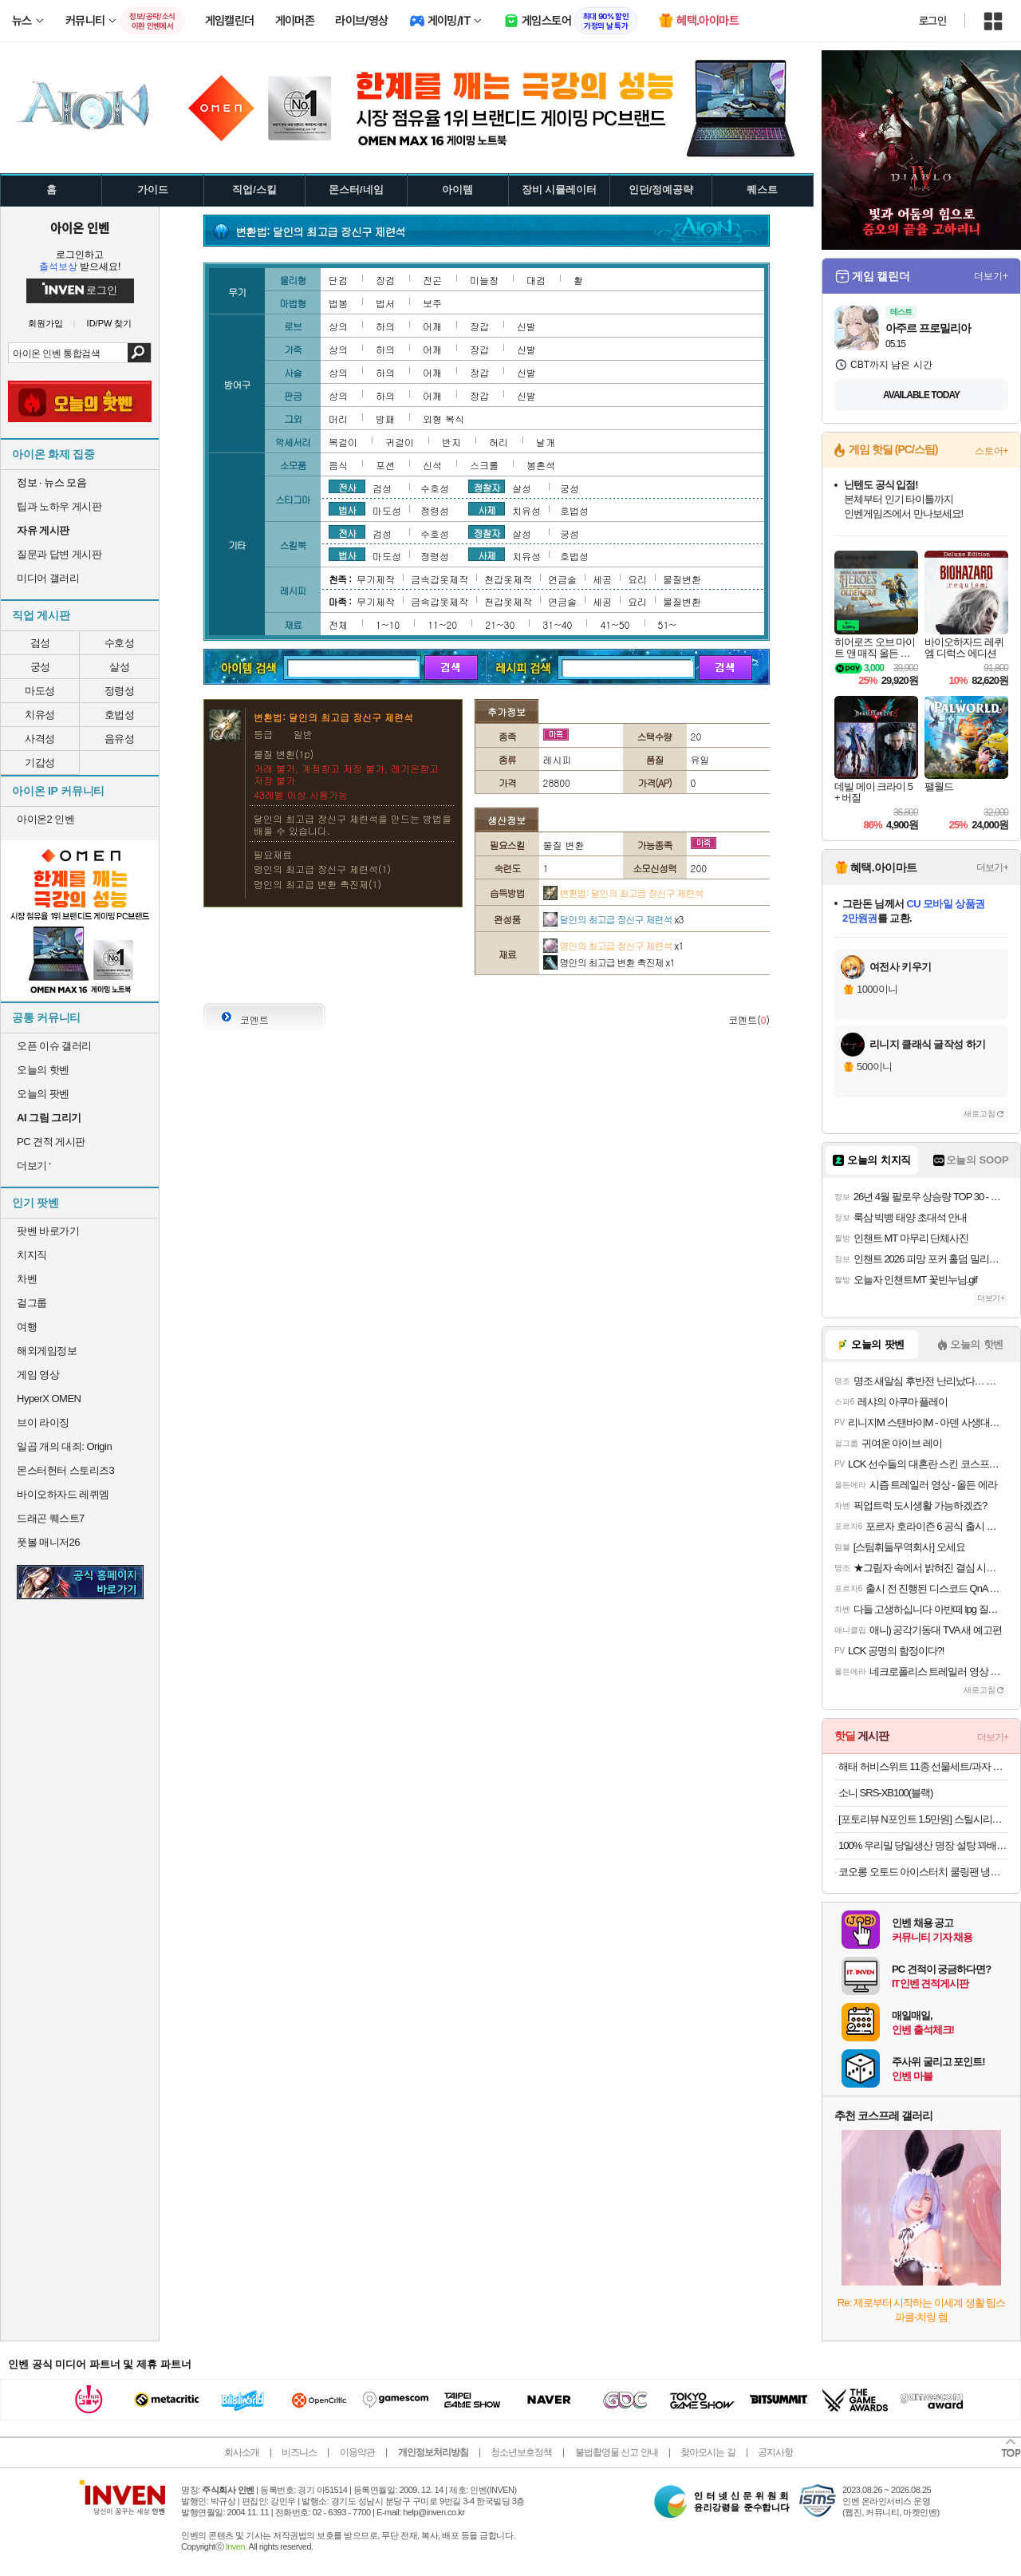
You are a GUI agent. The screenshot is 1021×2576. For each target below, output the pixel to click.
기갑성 (40, 762)
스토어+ (991, 450)
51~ (667, 624)
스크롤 (484, 465)
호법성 (119, 715)
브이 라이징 (43, 1422)
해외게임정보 (47, 1350)
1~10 (388, 624)
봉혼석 (540, 465)
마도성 (40, 691)
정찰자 (487, 486)
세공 (602, 579)
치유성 (40, 715)
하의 (385, 326)
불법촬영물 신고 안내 (616, 2452)
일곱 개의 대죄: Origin (64, 1446)
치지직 (32, 1255)
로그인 (932, 20)
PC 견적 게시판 (51, 1141)
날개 (545, 441)
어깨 (432, 326)
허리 (498, 441)
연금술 (562, 579)
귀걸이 (399, 441)
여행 (27, 1327)
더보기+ (991, 276)
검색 (139, 352)
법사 (347, 509)
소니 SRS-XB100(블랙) (885, 1793)
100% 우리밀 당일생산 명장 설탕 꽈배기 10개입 (923, 1845)
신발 (526, 326)
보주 (432, 303)
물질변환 (682, 579)
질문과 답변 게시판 (59, 554)
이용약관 (357, 2452)
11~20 (442, 624)
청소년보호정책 (521, 2452)
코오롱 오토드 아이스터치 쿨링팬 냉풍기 (923, 1872)
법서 (385, 303)
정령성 (119, 691)
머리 (338, 418)
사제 (486, 509)
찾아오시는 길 (707, 2452)
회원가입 (45, 323)
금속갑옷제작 (439, 579)
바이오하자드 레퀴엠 (63, 1494)
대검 (536, 279)
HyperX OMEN (49, 1398)
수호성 (119, 643)
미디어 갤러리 (48, 578)
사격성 (40, 739)
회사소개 (241, 2452)
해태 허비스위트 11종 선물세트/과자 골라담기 (923, 1766)
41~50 (614, 624)
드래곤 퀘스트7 (51, 1518)
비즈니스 (299, 2452)
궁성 (40, 667)
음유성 (119, 739)
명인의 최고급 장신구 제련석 (613, 945)
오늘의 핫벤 (43, 1070)
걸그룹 (32, 1303)
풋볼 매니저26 (48, 1542)
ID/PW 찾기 (109, 323)
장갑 (479, 326)
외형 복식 (443, 418)
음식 (338, 465)
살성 (119, 667)
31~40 (557, 624)
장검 (385, 279)
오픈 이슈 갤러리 (54, 1046)
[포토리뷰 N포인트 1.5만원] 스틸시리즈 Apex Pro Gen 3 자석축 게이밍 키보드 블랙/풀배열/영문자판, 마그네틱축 (923, 1819)
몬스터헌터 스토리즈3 (65, 1470)
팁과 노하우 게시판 (59, 506)
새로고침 (979, 1113)
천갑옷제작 (508, 579)
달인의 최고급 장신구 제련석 (613, 919)
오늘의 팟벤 (43, 1093)
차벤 (27, 1279)
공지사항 (775, 2452)
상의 (338, 326)
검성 (40, 643)
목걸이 (343, 441)
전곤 (432, 279)
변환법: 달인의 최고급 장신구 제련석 (623, 892)
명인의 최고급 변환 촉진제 (609, 962)
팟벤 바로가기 (48, 1231)
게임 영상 (38, 1374)
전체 (338, 624)
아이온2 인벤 (45, 819)
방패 (385, 418)
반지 (451, 441)
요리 (637, 579)
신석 (432, 465)
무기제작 (376, 579)
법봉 (338, 303)
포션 (385, 465)
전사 (347, 486)
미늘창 (484, 279)
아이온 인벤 (79, 227)
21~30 (499, 624)
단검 (338, 279)
